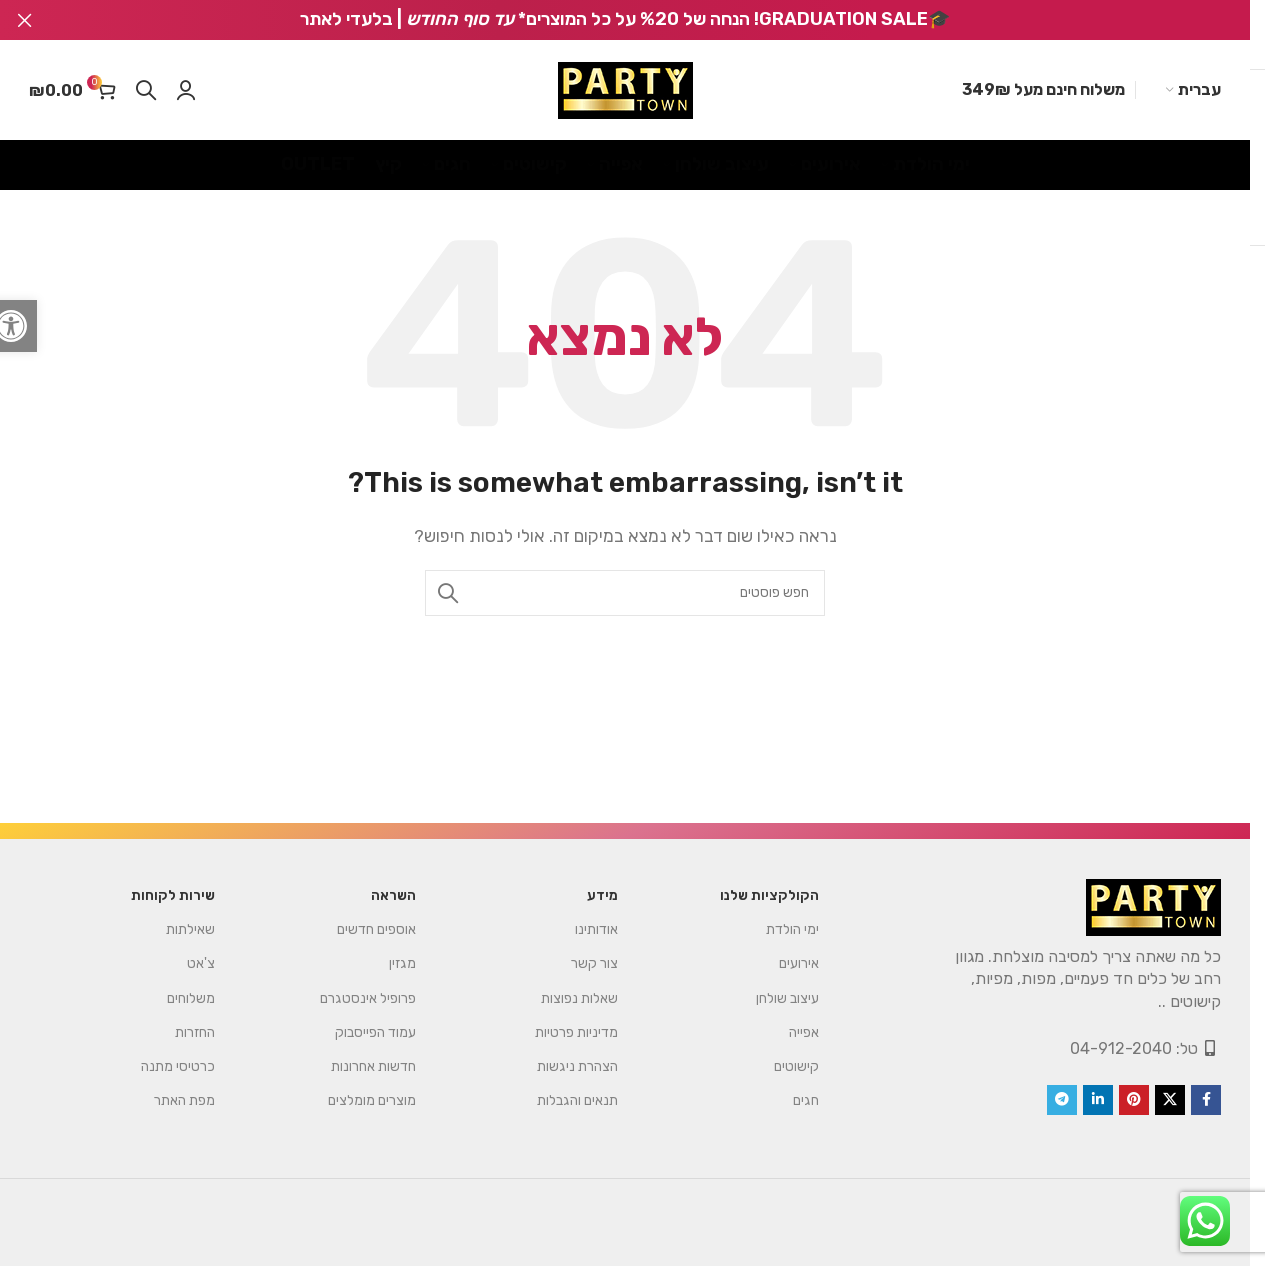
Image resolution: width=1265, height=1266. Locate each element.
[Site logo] (625, 90)
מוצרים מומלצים (372, 1100)
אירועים (799, 963)
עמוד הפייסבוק (375, 1032)
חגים (806, 1100)
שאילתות (190, 929)
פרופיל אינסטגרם (368, 998)
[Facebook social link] (1206, 1100)
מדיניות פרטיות (576, 1032)
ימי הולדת (792, 929)
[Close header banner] (25, 20)
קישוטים (796, 1066)
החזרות (195, 1032)
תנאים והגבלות (577, 1100)
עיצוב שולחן (787, 998)
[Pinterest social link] (1134, 1100)
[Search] (146, 90)
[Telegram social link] (1062, 1100)
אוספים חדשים (376, 929)
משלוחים (191, 998)
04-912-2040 (1121, 1048)
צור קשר (594, 963)
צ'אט (201, 963)
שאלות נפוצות (579, 998)
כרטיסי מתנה (178, 1066)
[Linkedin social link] (1098, 1100)
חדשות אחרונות (373, 1066)
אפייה (804, 1032)
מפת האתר (184, 1100)
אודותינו (596, 929)
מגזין (402, 963)
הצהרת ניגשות (577, 1066)
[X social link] (1170, 1100)
